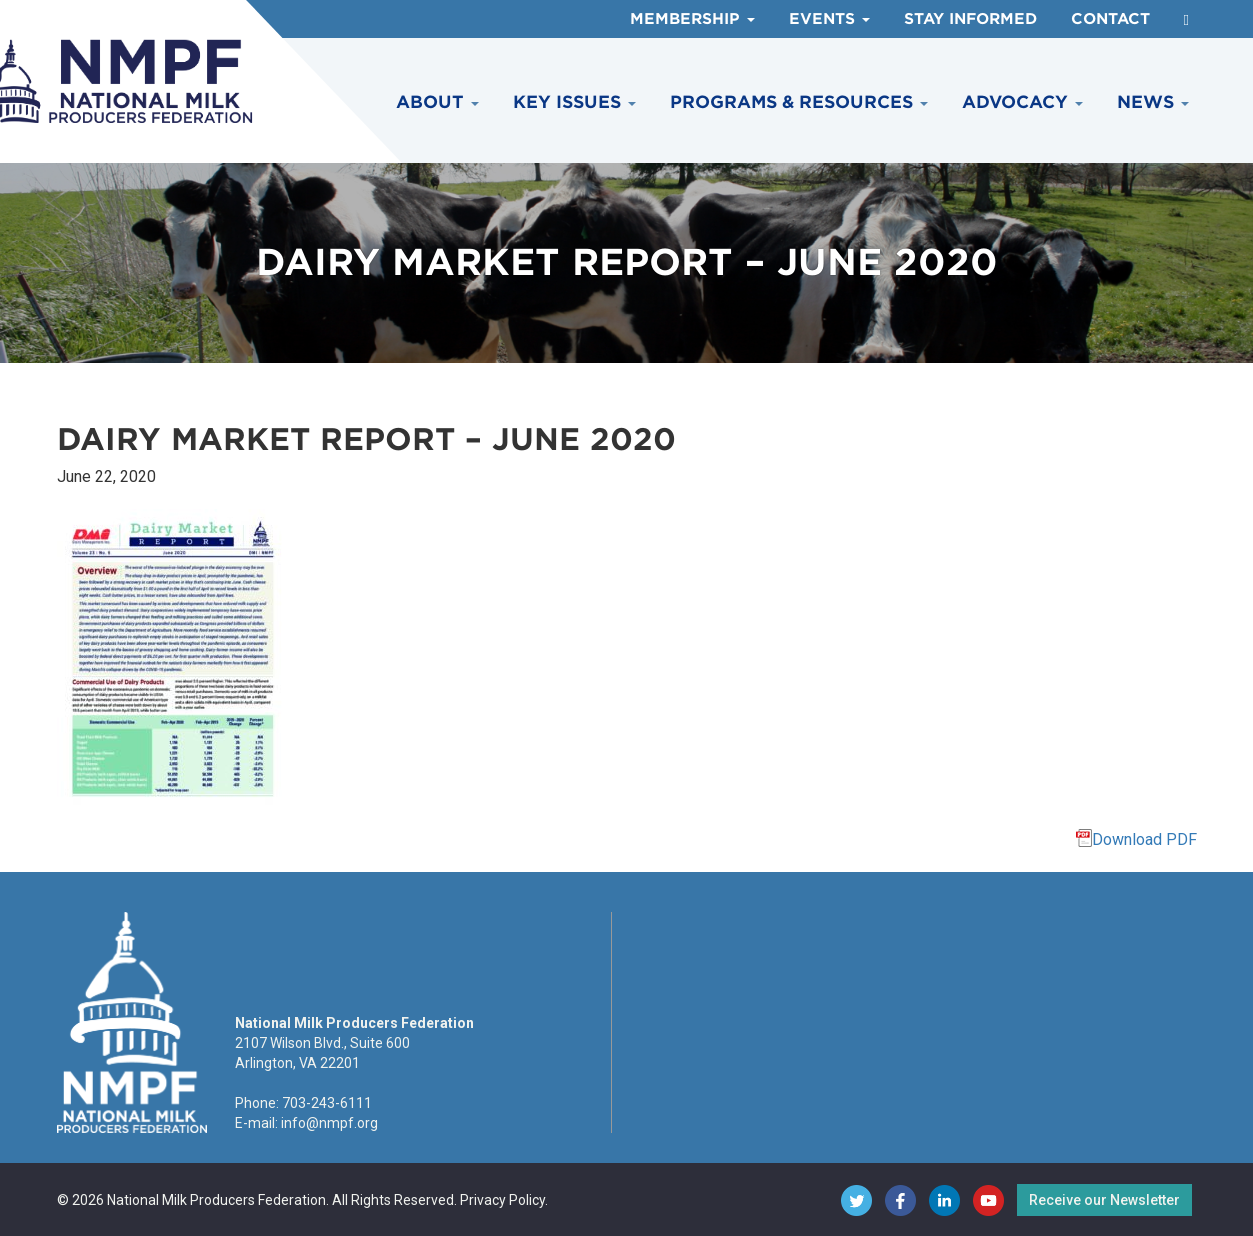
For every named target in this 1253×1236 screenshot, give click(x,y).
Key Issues (574, 102)
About (437, 102)
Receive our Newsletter (1104, 1200)
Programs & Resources (799, 102)
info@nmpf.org (329, 1123)
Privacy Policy (502, 1200)
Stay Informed (970, 19)
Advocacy (1022, 102)
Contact (1110, 19)
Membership (692, 19)
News (1153, 102)
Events (829, 19)
